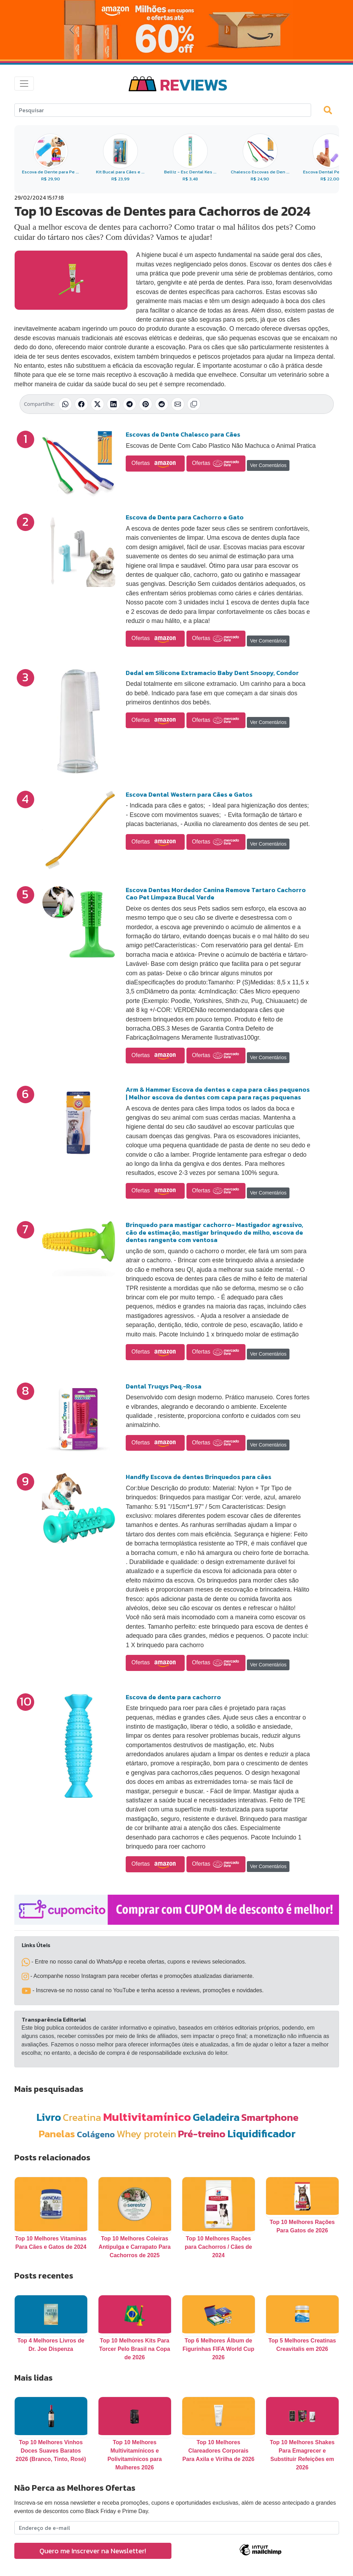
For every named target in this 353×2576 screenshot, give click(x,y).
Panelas (57, 2133)
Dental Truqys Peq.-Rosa (163, 1386)
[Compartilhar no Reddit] (161, 404)
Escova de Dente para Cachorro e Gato (185, 517)
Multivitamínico (147, 2116)
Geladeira (216, 2117)
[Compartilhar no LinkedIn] (113, 404)
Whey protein (146, 2133)
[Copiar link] (193, 404)
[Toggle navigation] (24, 84)
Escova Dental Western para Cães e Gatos (189, 794)
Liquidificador (261, 2133)
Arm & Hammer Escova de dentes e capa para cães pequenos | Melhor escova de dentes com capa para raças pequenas (218, 1093)
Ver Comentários (268, 465)
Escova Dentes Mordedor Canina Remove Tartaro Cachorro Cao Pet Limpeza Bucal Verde (216, 893)
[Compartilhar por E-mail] (177, 404)
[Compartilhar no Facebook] (81, 404)
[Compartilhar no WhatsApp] (65, 404)
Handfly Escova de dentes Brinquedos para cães (198, 1476)
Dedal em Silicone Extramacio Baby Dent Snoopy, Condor (212, 672)
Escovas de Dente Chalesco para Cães (183, 434)
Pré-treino (202, 2133)
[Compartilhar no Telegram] (129, 404)
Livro (48, 2117)
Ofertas (155, 463)
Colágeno (96, 2134)
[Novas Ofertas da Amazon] (176, 29)
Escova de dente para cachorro (173, 1697)
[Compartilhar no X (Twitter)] (97, 404)
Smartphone (270, 2117)
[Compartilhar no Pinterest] (145, 404)
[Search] (162, 110)
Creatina (82, 2117)
